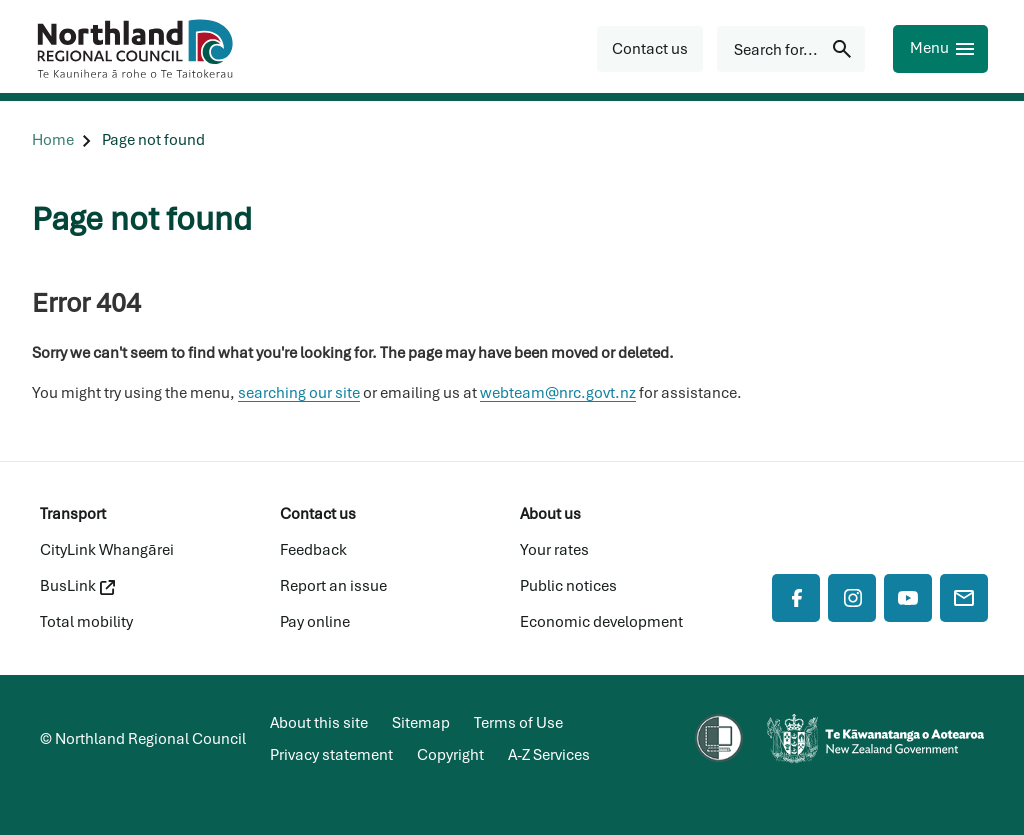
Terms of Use (518, 723)
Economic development (601, 622)
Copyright (450, 755)
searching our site (299, 393)
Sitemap (421, 723)
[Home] (53, 140)
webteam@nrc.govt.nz (558, 393)
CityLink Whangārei (107, 550)
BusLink (77, 586)
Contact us (318, 514)
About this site (319, 723)
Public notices (568, 586)
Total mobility (86, 622)
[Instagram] (852, 598)
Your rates (554, 550)
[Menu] (940, 49)
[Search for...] (791, 49)
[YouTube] (908, 598)
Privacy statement (331, 755)
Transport (73, 514)
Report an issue (333, 586)
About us (550, 514)
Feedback (313, 550)
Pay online (315, 622)
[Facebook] (796, 598)
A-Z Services (549, 755)
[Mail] (964, 598)
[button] (650, 49)
